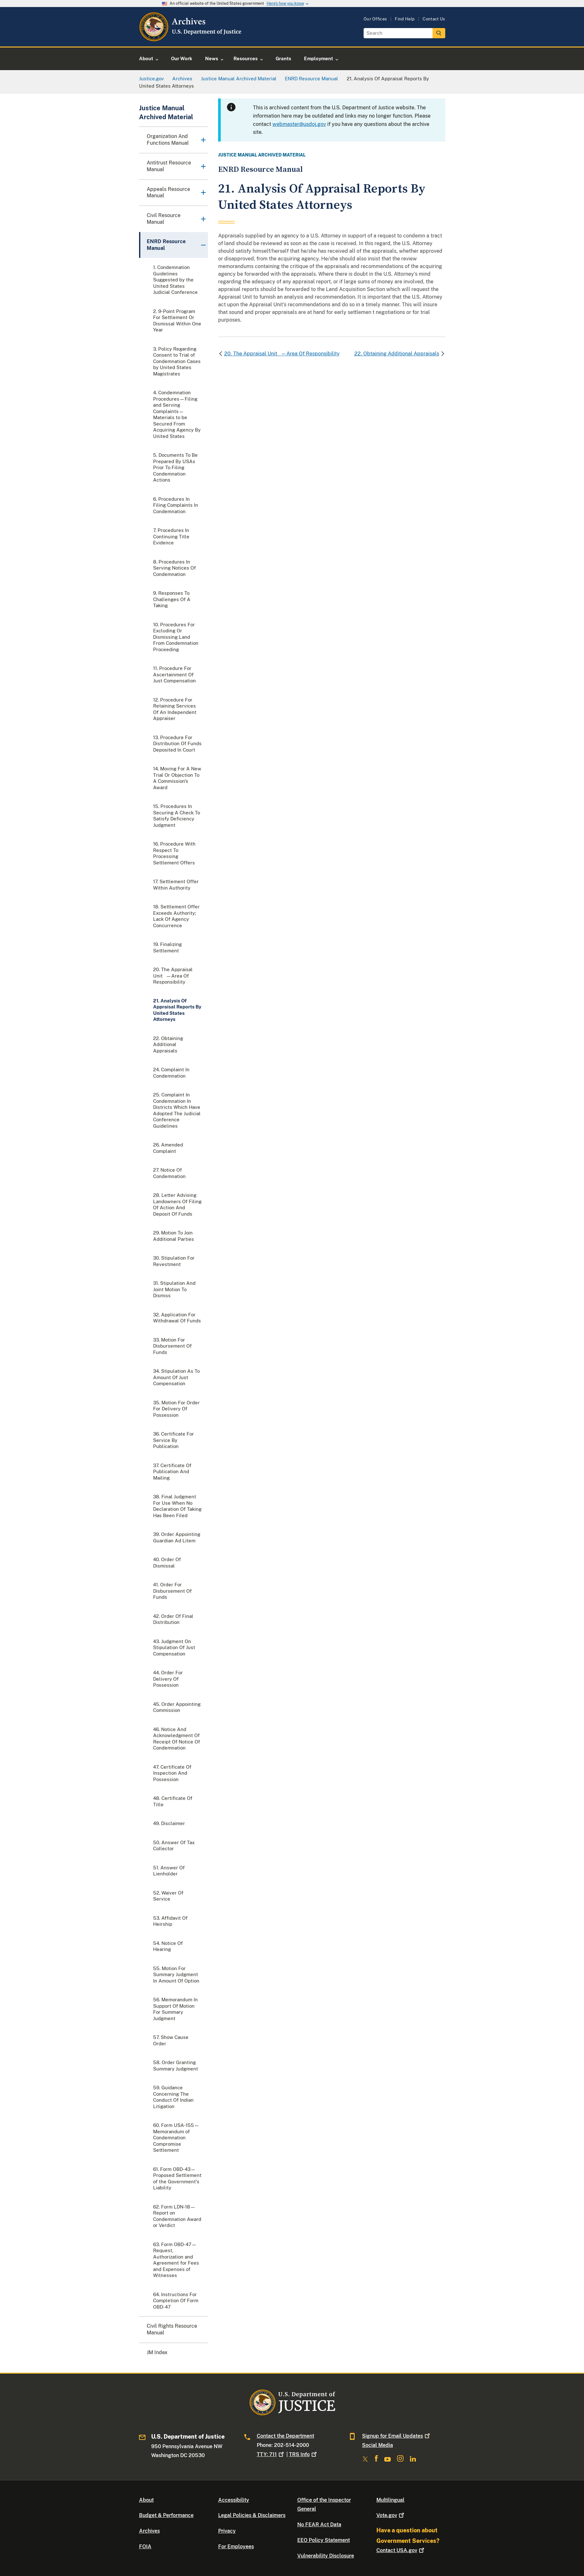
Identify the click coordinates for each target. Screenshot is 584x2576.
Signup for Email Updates (396, 2436)
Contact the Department (285, 2436)
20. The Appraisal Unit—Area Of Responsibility (282, 354)
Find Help (405, 19)
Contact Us (434, 19)
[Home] (191, 39)
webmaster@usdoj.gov (299, 124)
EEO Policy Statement (323, 2540)
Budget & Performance (166, 2515)
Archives (149, 2531)
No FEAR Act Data (319, 2524)
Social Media (377, 2445)
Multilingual (390, 2500)
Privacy (227, 2531)
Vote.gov (390, 2515)
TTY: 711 (271, 2454)
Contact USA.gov (400, 2550)
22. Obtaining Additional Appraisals (396, 354)
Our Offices (375, 19)
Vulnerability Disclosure (325, 2556)
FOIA (145, 2546)
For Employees (236, 2546)
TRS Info (303, 2454)
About (146, 2500)
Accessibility (233, 2500)
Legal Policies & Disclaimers (251, 2515)
